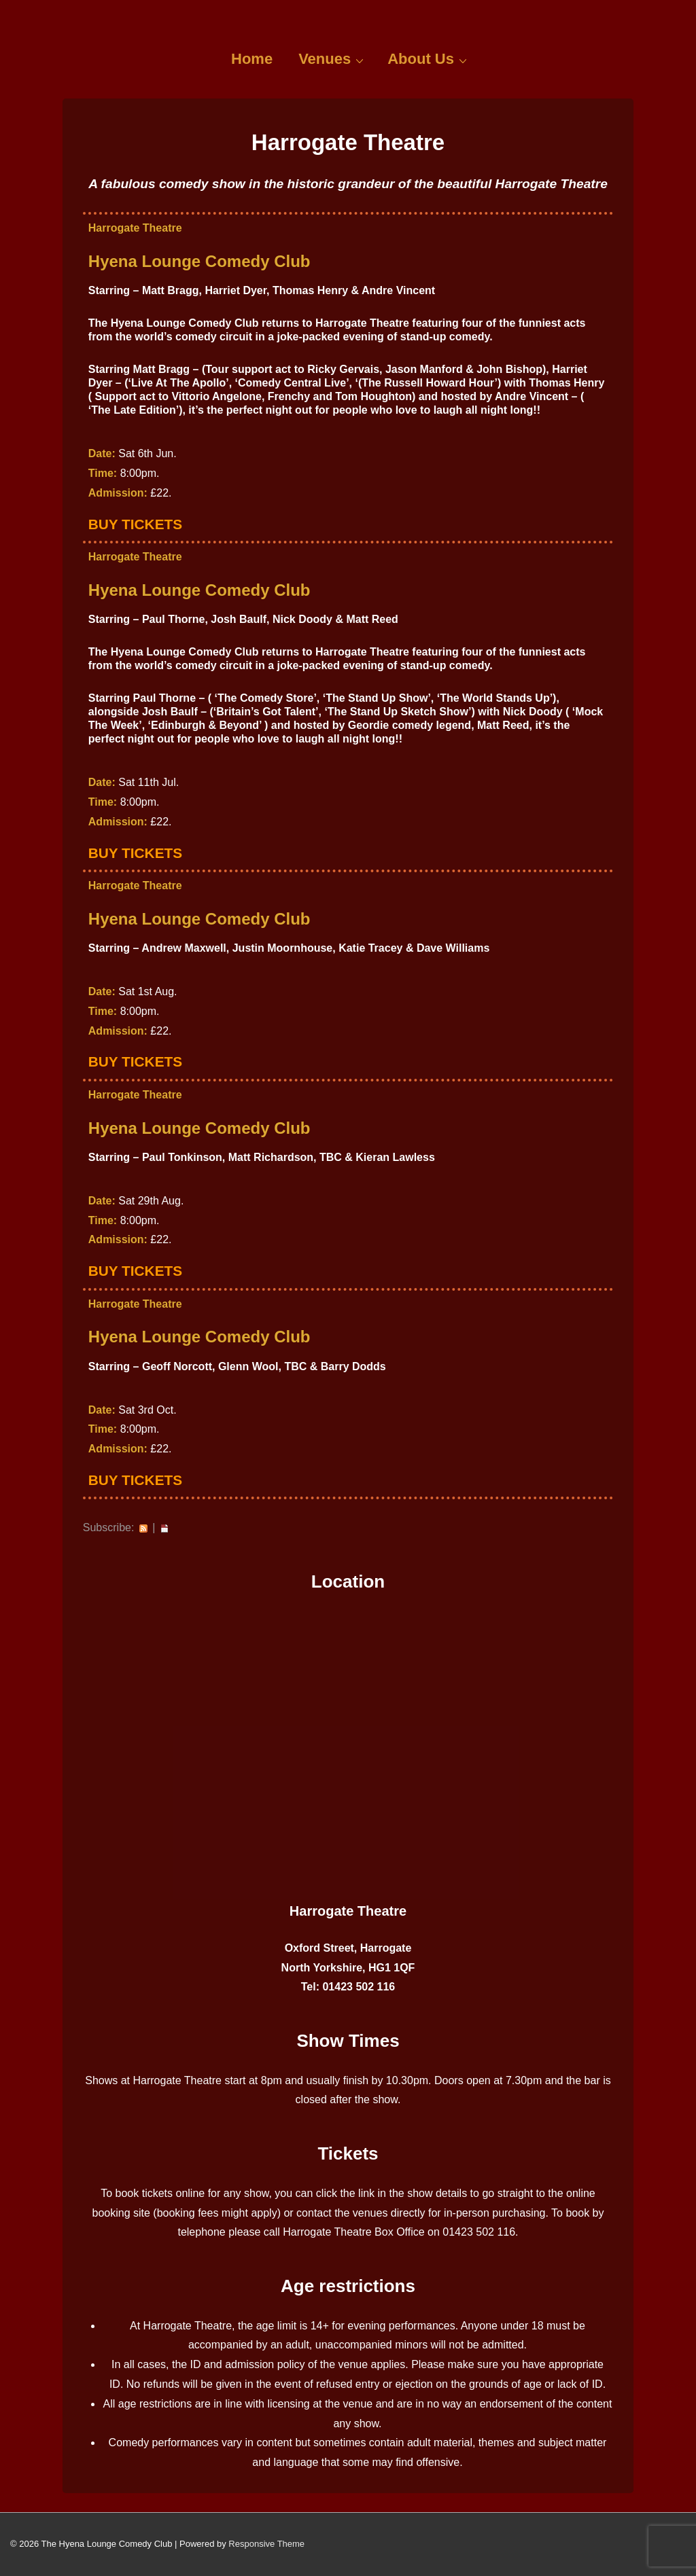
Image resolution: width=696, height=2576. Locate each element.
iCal (164, 1528)
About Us (428, 58)
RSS (143, 1528)
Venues (332, 58)
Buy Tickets (135, 524)
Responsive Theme (266, 2544)
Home (252, 58)
